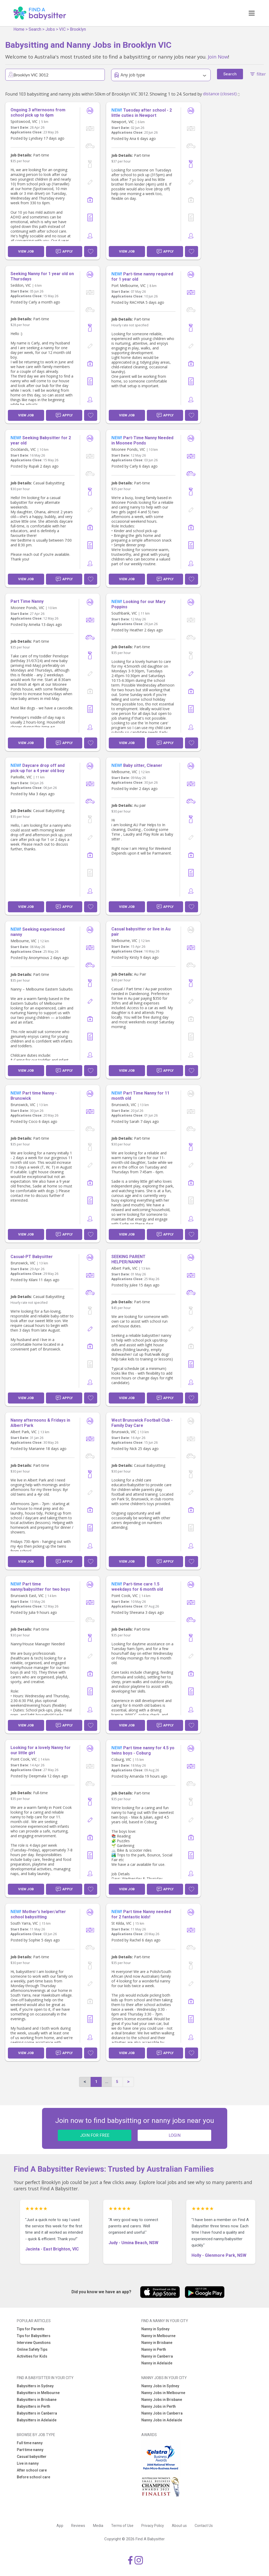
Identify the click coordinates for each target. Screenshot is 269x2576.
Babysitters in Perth (33, 2406)
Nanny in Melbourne (158, 2336)
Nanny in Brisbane (156, 2343)
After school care (32, 2470)
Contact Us (204, 2525)
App (59, 2525)
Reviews (78, 2525)
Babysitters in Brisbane (36, 2399)
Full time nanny (30, 2443)
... (106, 2082)
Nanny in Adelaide (156, 2363)
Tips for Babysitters (33, 2336)
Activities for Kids (32, 2356)
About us (179, 2525)
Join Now (218, 56)
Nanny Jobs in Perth (158, 2406)
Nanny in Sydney (155, 2329)
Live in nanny (28, 2463)
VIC (62, 29)
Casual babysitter (31, 2456)
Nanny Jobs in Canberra (162, 2413)
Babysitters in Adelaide (36, 2420)
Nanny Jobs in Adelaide (161, 2420)
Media (98, 2525)
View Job (26, 251)
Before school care (33, 2477)
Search (35, 29)
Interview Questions (34, 2343)
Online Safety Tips (32, 2349)
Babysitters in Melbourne (38, 2393)
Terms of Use (122, 2525)
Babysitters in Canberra (37, 2413)
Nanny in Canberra (157, 2356)
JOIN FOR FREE (94, 2135)
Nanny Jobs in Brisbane (161, 2399)
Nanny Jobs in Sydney (160, 2386)
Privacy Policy (152, 2525)
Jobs (50, 29)
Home (18, 29)
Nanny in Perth (153, 2349)
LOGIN (174, 2135)
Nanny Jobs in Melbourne (163, 2393)
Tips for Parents (30, 2329)
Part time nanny (30, 2450)
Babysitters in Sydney (35, 2386)
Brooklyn (78, 29)
